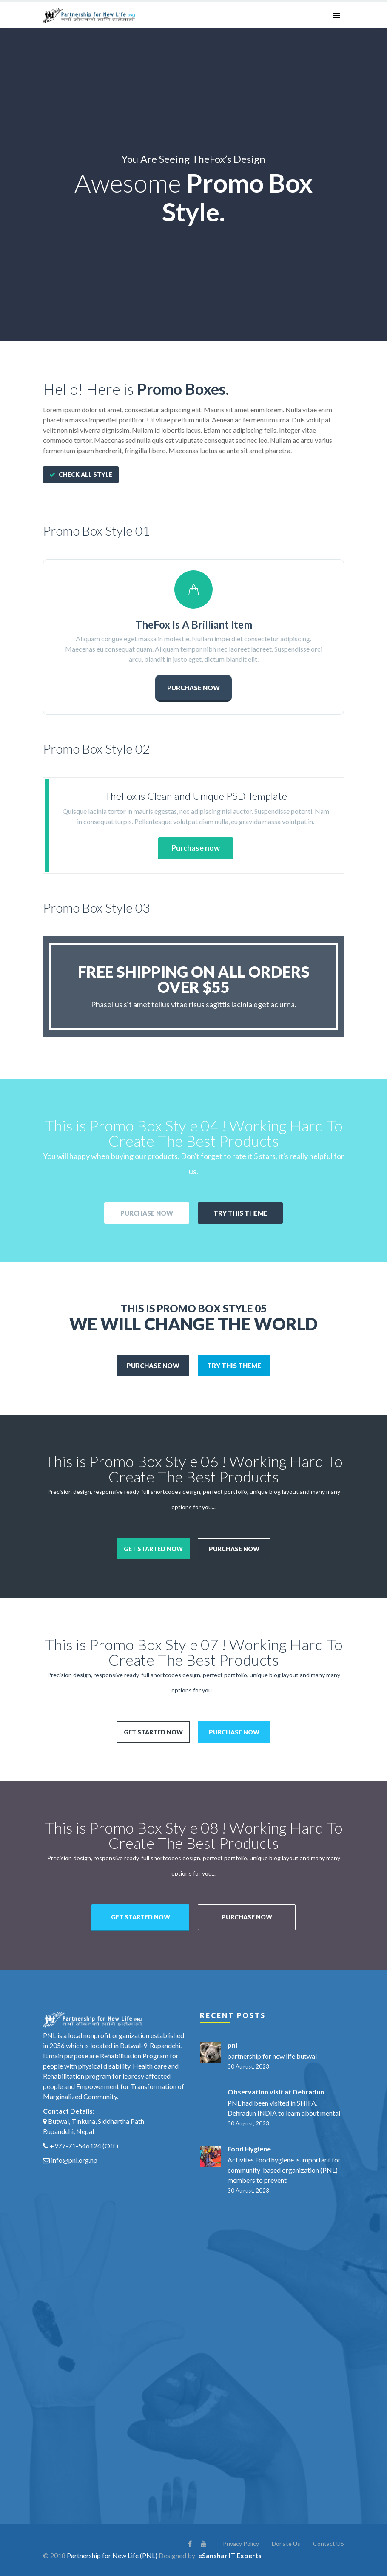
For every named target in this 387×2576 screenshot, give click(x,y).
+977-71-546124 (75, 2145)
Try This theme (240, 1212)
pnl (232, 2044)
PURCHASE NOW (193, 687)
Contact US (328, 2542)
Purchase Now (146, 1212)
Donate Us (286, 2542)
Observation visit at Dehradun (276, 2091)
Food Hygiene (249, 2148)
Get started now (153, 1548)
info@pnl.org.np (74, 2159)
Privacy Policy (241, 2542)
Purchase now (195, 847)
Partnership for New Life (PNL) (112, 2554)
